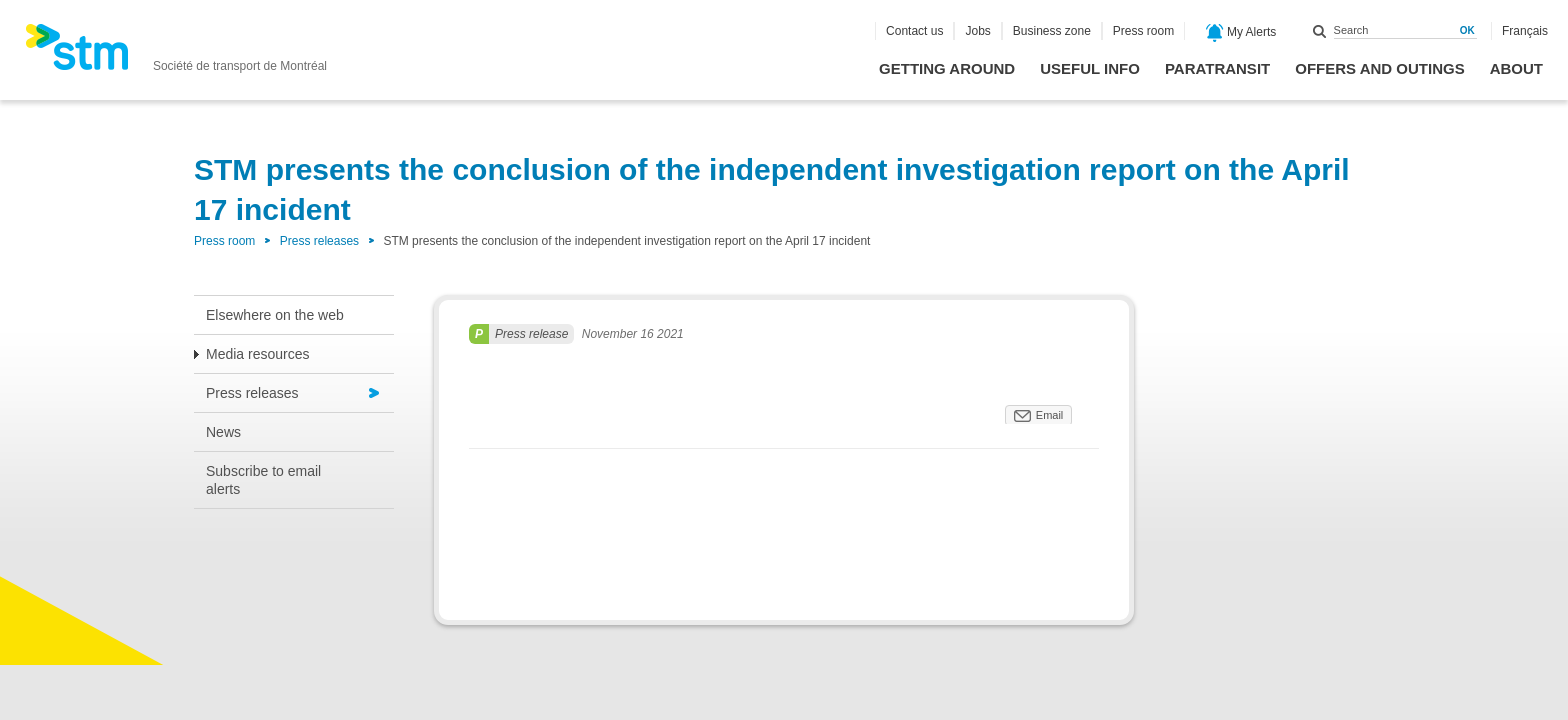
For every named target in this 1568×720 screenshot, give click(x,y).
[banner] (176, 53)
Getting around (947, 68)
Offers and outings (1379, 68)
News (223, 432)
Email (1050, 415)
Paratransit (1217, 68)
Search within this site (1320, 31)
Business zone (1052, 31)
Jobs (977, 31)
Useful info (1090, 68)
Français (1525, 31)
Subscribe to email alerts (263, 480)
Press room (1143, 31)
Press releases (319, 241)
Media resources (258, 354)
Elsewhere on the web (275, 315)
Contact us (914, 31)
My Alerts (1241, 33)
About (1516, 68)
